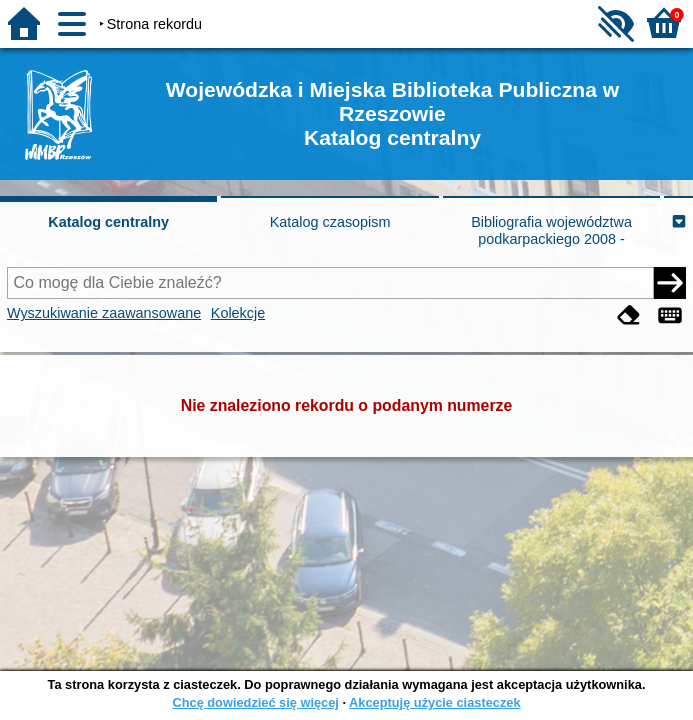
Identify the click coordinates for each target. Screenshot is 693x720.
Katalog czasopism (330, 222)
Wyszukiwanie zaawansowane (104, 313)
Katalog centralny (108, 222)
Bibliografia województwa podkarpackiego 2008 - (551, 230)
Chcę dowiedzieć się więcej (255, 702)
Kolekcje (238, 313)
